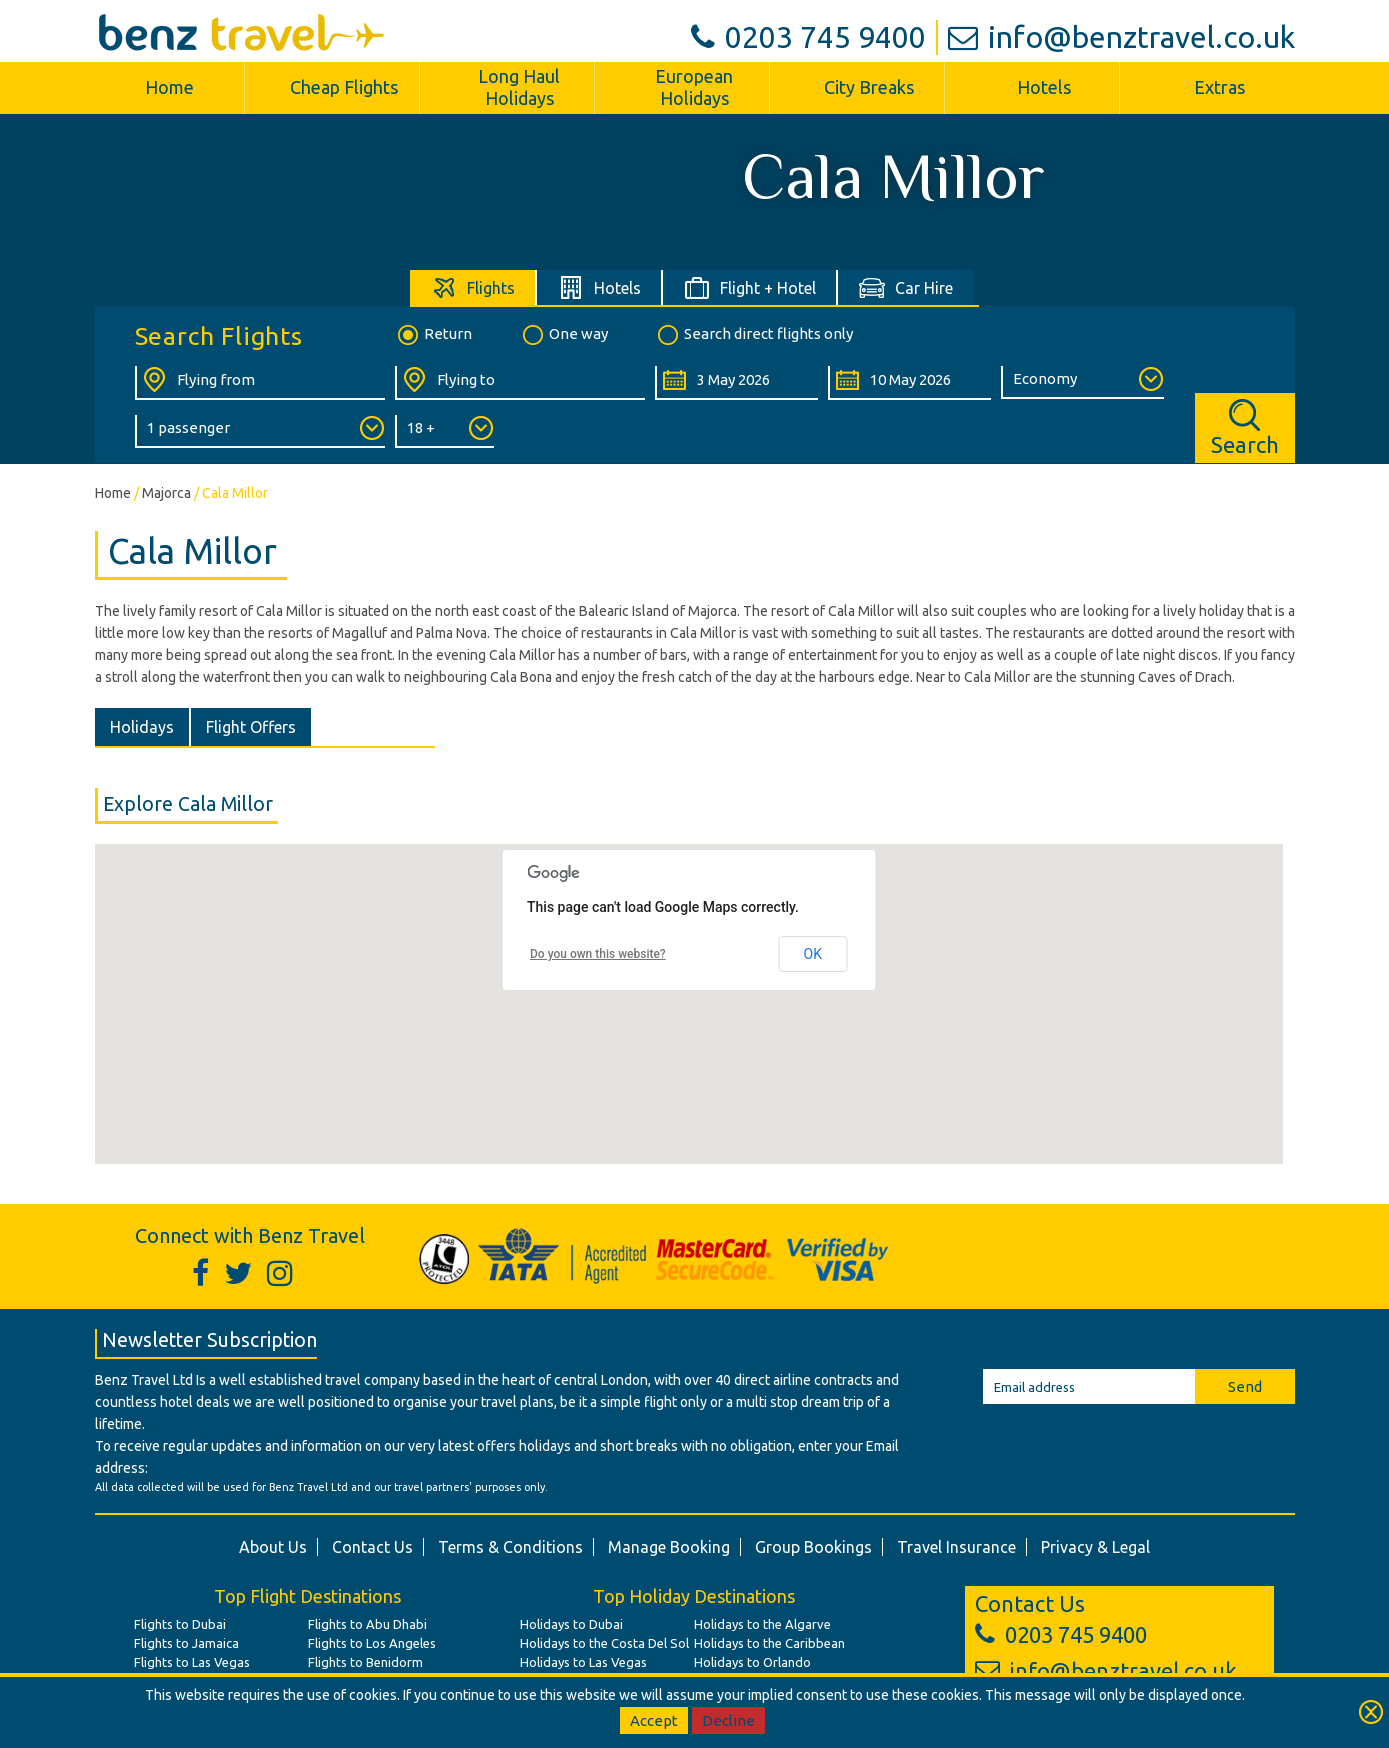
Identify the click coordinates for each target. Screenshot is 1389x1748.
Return (433, 335)
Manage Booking (669, 1547)
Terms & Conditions (510, 1547)
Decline (728, 1720)
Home (169, 87)
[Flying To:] (520, 383)
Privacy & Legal (1095, 1547)
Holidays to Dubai (571, 1624)
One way (564, 335)
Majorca (166, 493)
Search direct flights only (754, 335)
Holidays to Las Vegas (583, 1662)
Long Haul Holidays (519, 87)
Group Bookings (813, 1547)
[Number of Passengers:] (260, 431)
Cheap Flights (344, 87)
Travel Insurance (956, 1547)
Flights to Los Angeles (372, 1643)
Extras (1219, 87)
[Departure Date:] (736, 383)
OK (813, 954)
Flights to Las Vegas (192, 1662)
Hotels (1044, 87)
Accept (654, 1720)
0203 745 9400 (808, 37)
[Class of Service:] (1082, 382)
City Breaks (869, 87)
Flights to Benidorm (365, 1662)
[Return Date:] (909, 383)
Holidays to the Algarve (762, 1624)
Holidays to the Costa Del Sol (604, 1643)
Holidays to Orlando (752, 1662)
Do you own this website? (598, 954)
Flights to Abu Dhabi (367, 1624)
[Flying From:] (260, 383)
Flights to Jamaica (186, 1643)
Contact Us (372, 1547)
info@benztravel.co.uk (1121, 37)
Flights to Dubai (180, 1624)
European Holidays (694, 87)
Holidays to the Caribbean (769, 1643)
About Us (273, 1547)
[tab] (473, 287)
